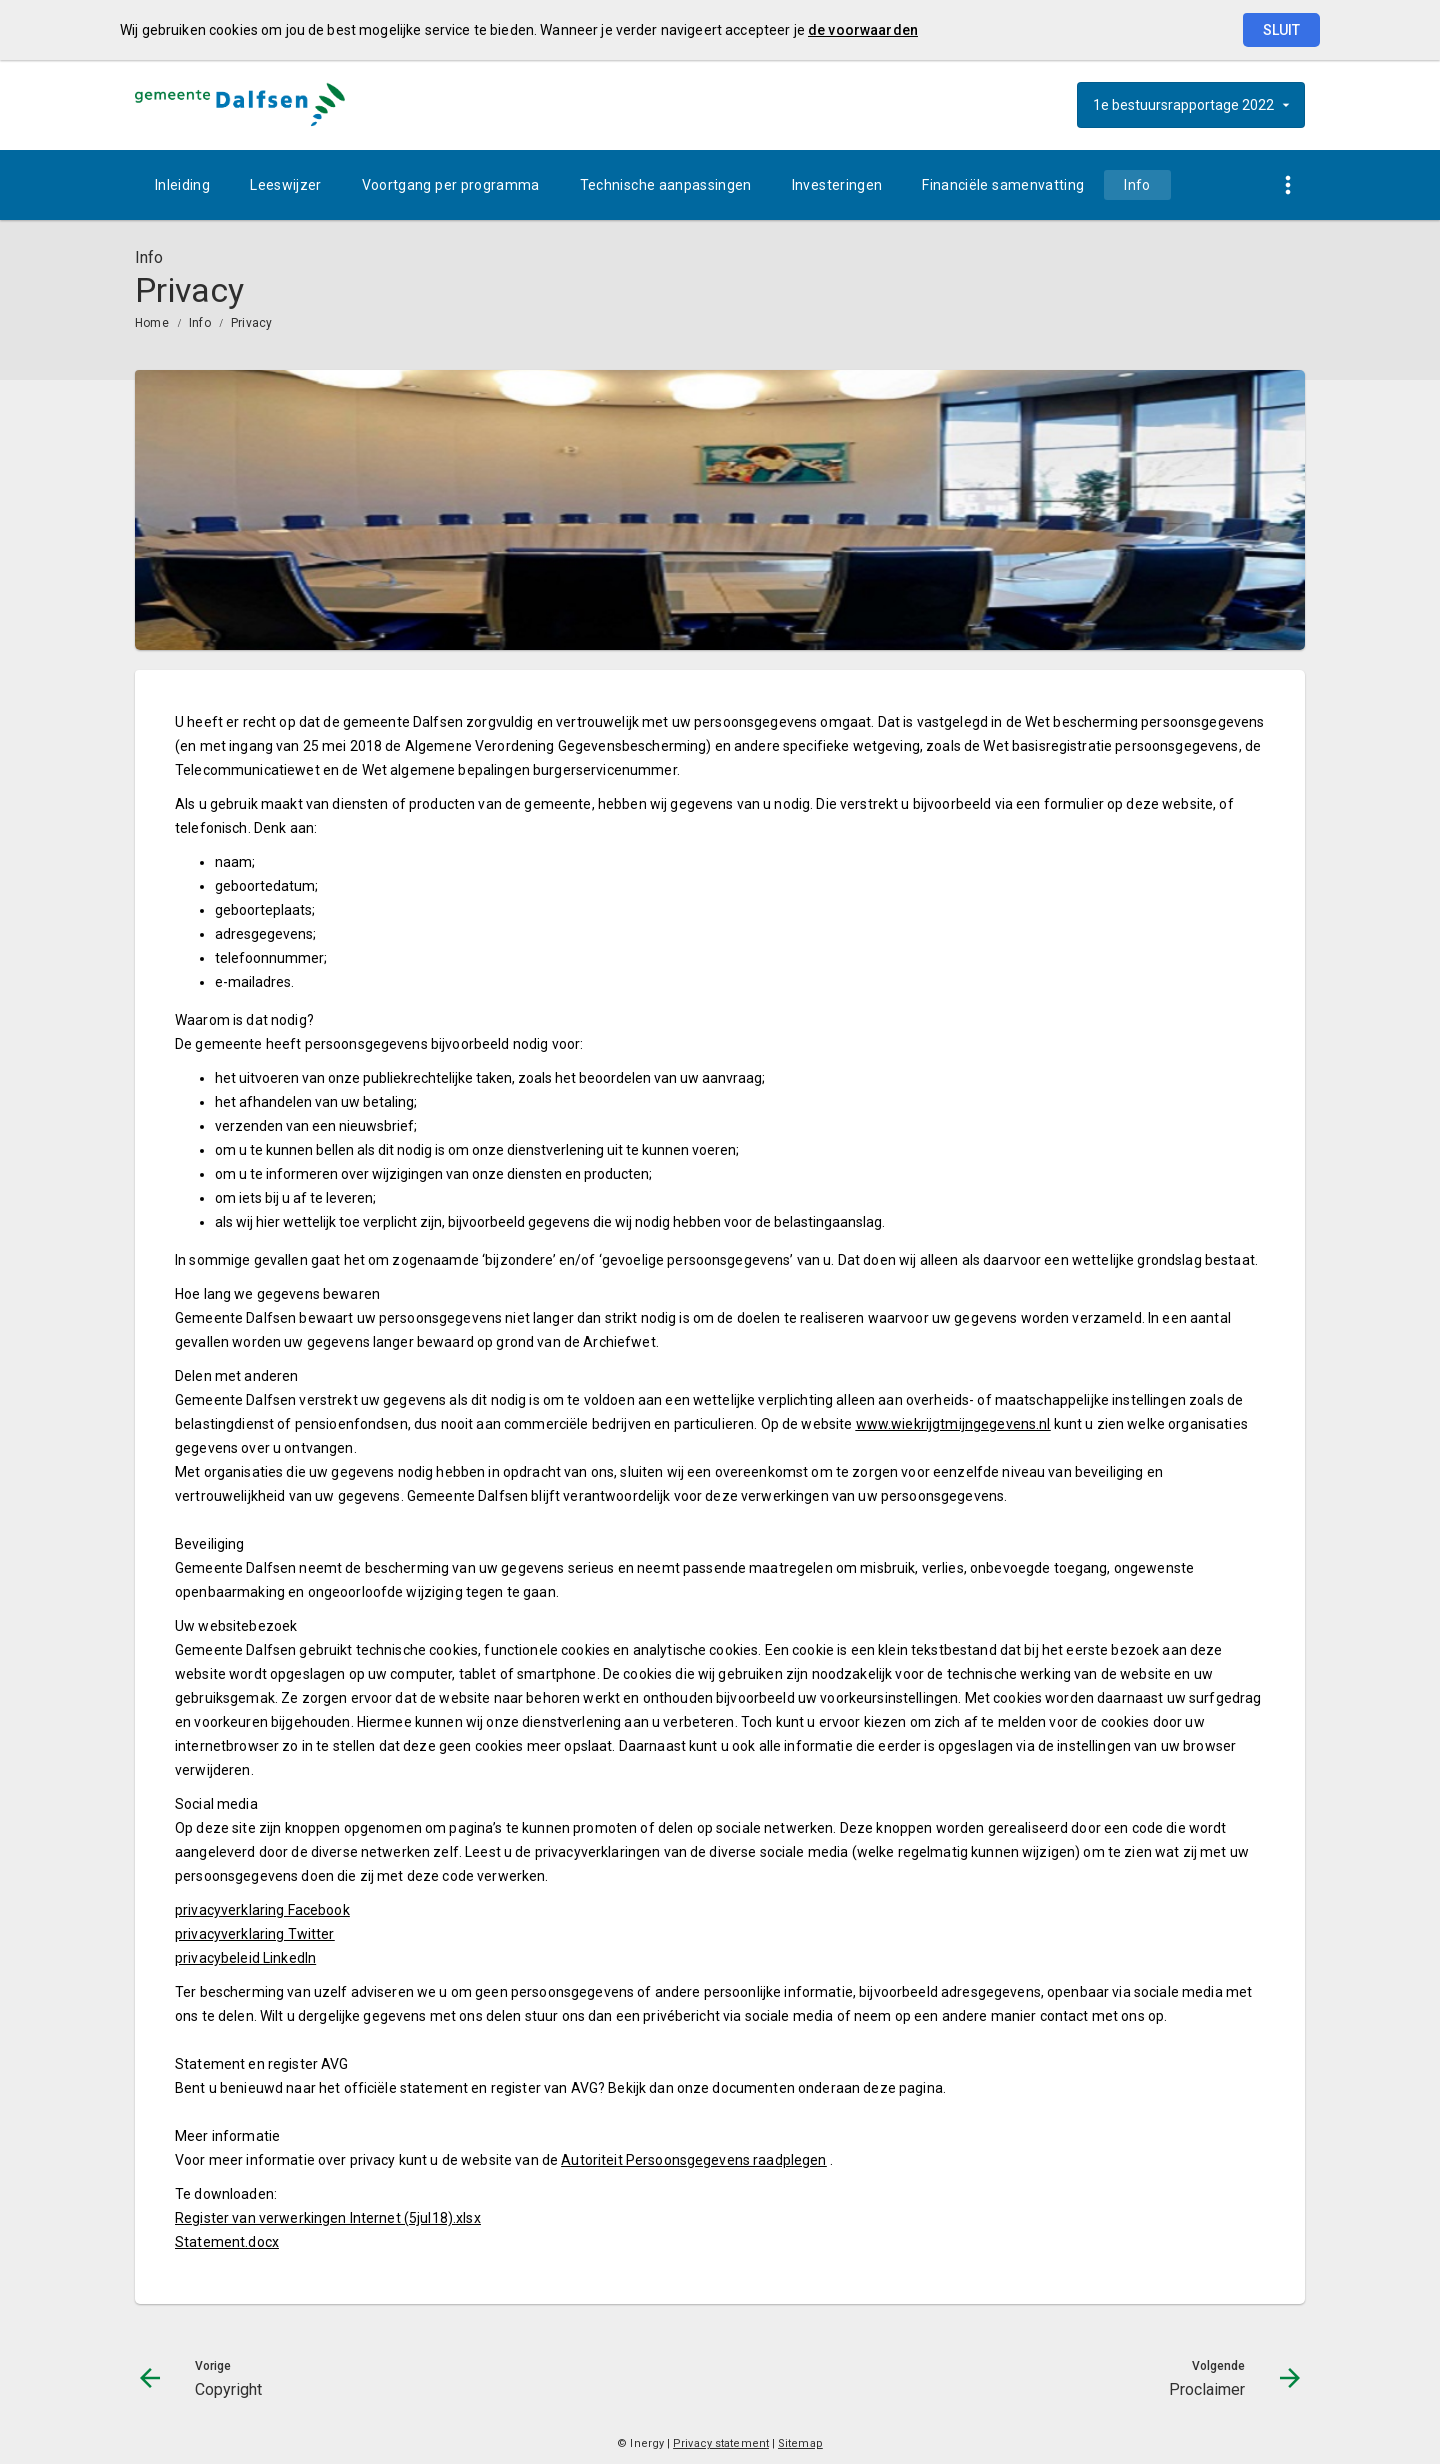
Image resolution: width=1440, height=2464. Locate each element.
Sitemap (800, 2443)
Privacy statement (721, 2443)
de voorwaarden (863, 30)
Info (1137, 185)
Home (152, 323)
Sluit (1281, 30)
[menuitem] (182, 185)
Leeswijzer (286, 185)
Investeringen (837, 185)
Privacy (252, 323)
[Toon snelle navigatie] (1287, 185)
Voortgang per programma (451, 185)
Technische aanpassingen (666, 185)
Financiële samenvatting (1003, 185)
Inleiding (182, 185)
